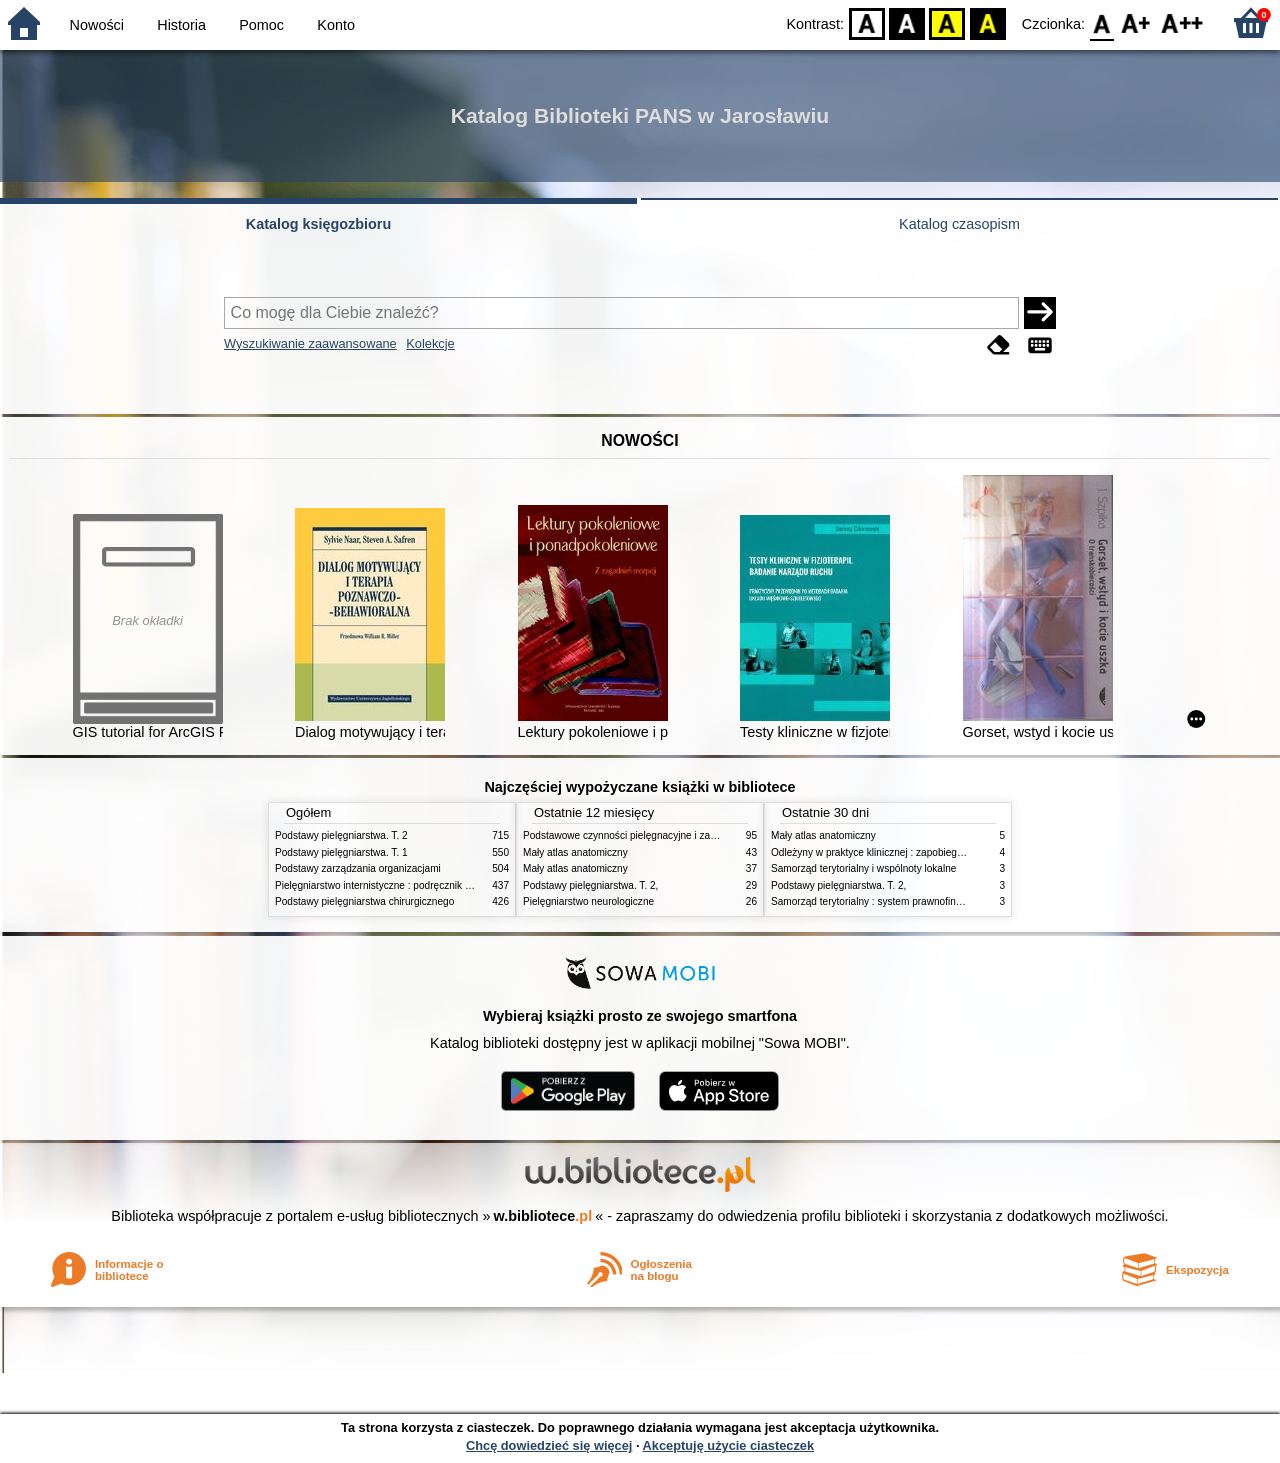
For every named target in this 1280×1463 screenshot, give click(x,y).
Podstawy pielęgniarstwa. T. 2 (341, 835)
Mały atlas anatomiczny (575, 852)
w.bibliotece (543, 1216)
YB (947, 22)
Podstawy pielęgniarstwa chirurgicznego (364, 901)
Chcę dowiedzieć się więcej (549, 1445)
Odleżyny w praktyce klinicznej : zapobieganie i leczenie (896, 852)
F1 (1136, 22)
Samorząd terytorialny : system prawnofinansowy (880, 901)
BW (907, 22)
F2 (1182, 22)
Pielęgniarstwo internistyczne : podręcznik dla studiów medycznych (424, 885)
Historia (181, 25)
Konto (336, 25)
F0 (1101, 22)
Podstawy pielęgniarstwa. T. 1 (341, 852)
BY (987, 22)
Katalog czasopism (959, 224)
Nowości (97, 25)
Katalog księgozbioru (319, 224)
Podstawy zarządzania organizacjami (358, 868)
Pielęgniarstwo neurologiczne (588, 901)
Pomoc (261, 25)
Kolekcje (430, 343)
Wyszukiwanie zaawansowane (310, 343)
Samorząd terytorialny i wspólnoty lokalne (863, 868)
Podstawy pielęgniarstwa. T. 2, (590, 885)
